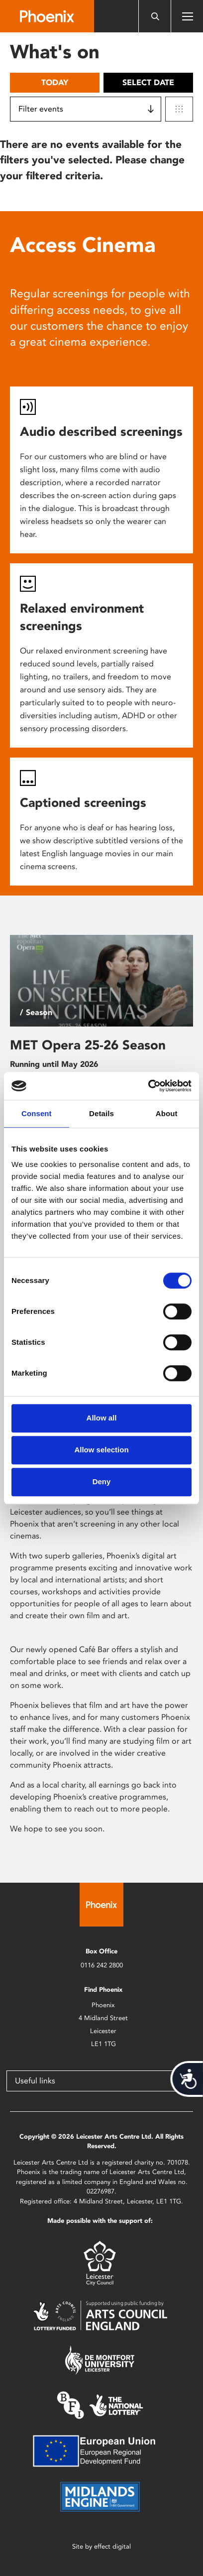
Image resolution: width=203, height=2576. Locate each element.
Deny (102, 1481)
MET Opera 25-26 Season (88, 1045)
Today (54, 82)
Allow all (102, 1418)
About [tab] (167, 1113)
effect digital (112, 2546)
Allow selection (101, 1449)
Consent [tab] (36, 1113)
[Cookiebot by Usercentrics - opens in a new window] (148, 1085)
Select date (148, 82)
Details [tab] (101, 1113)
